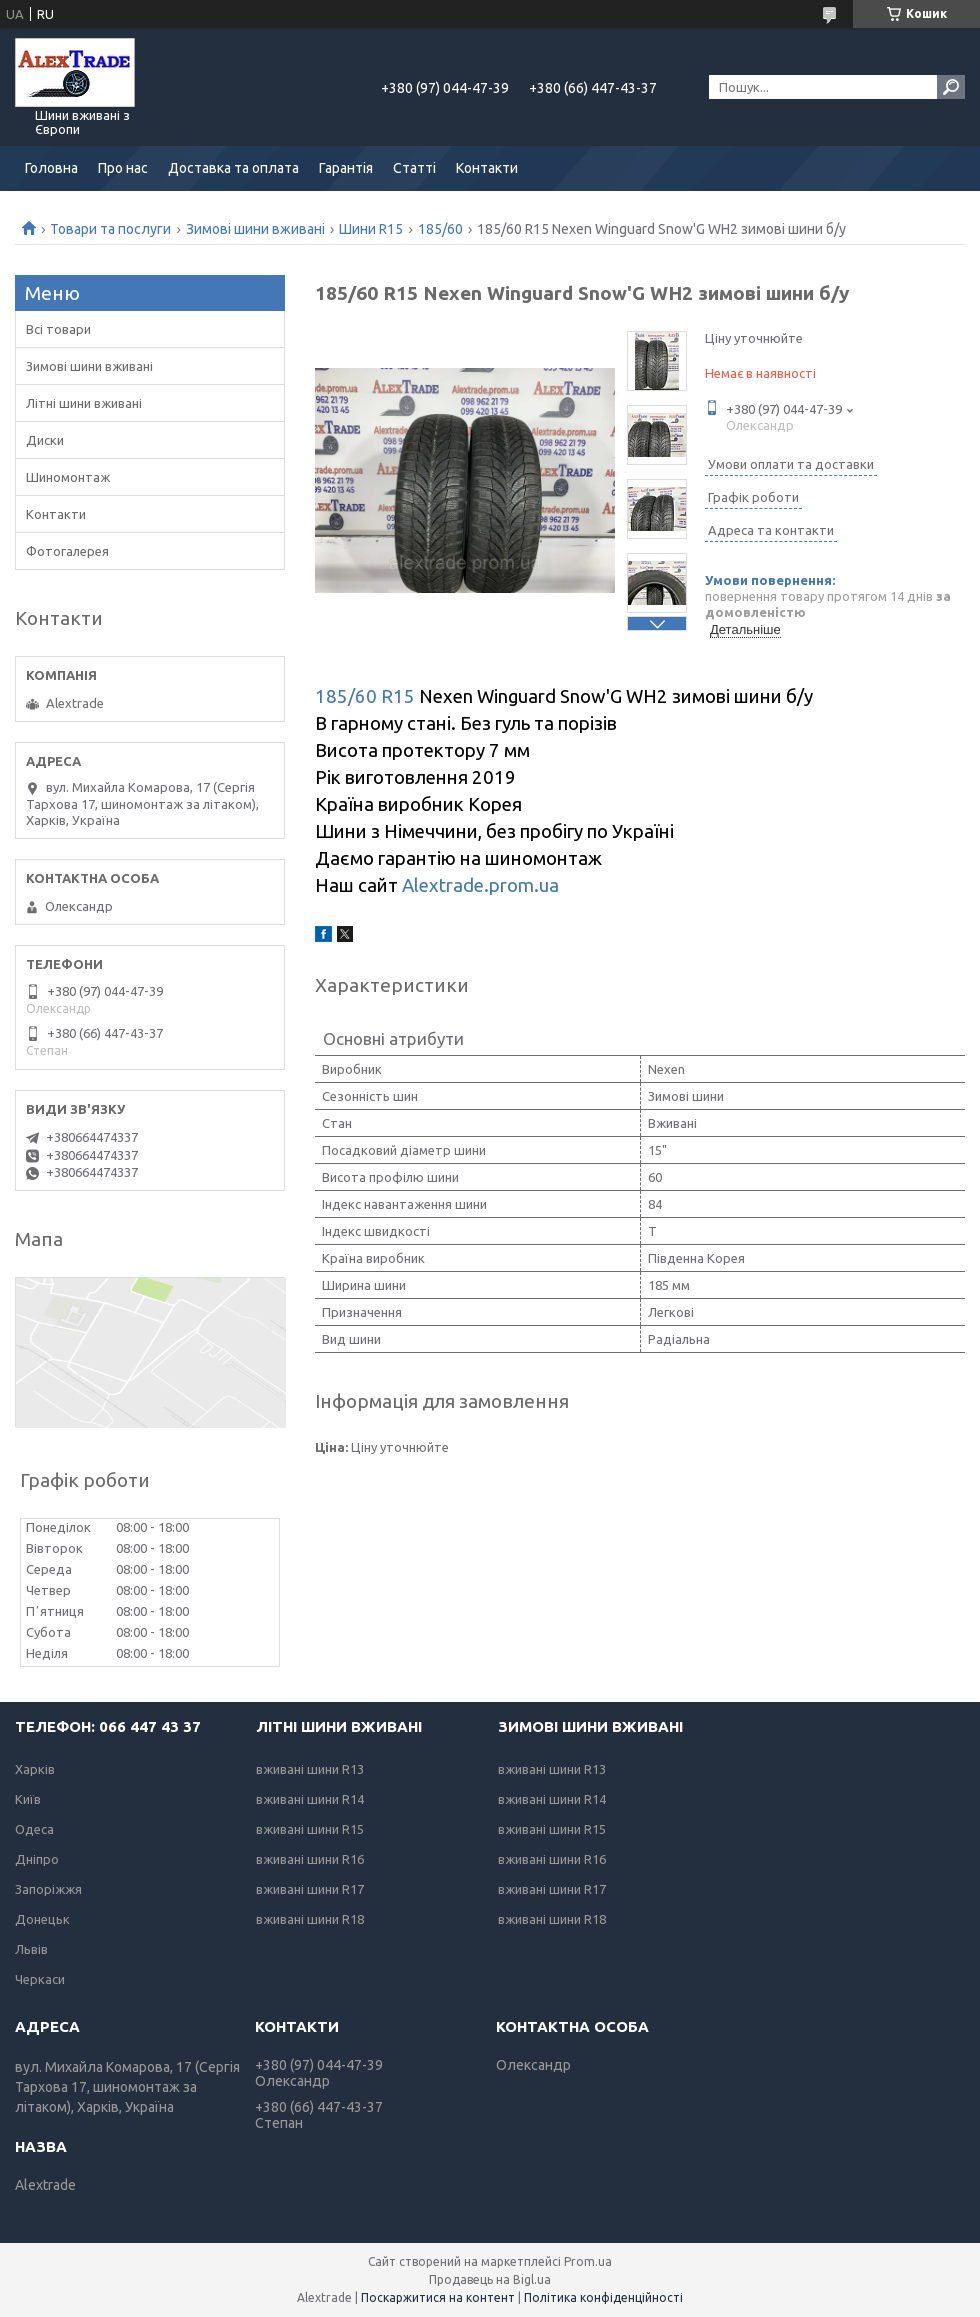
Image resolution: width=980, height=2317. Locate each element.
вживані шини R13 (310, 1769)
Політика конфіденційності (603, 2297)
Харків (35, 1769)
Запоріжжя (48, 1889)
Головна (51, 168)
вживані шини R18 (310, 1919)
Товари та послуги (110, 229)
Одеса (34, 1829)
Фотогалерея (67, 551)
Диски (45, 440)
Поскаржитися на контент (438, 2297)
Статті (414, 168)
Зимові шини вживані (255, 229)
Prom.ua (588, 2261)
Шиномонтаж (68, 477)
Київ (28, 1799)
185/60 (440, 229)
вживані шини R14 (310, 1799)
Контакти (487, 168)
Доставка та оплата (233, 168)
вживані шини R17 (310, 1889)
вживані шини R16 (310, 1859)
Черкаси (40, 1979)
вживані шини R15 (310, 1829)
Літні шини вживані (84, 403)
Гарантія (346, 168)
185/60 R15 (365, 696)
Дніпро (37, 1859)
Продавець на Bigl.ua (490, 2279)
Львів (31, 1949)
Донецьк (42, 1919)
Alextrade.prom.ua (480, 885)
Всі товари (58, 329)
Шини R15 (371, 229)
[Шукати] (951, 87)
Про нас (123, 168)
